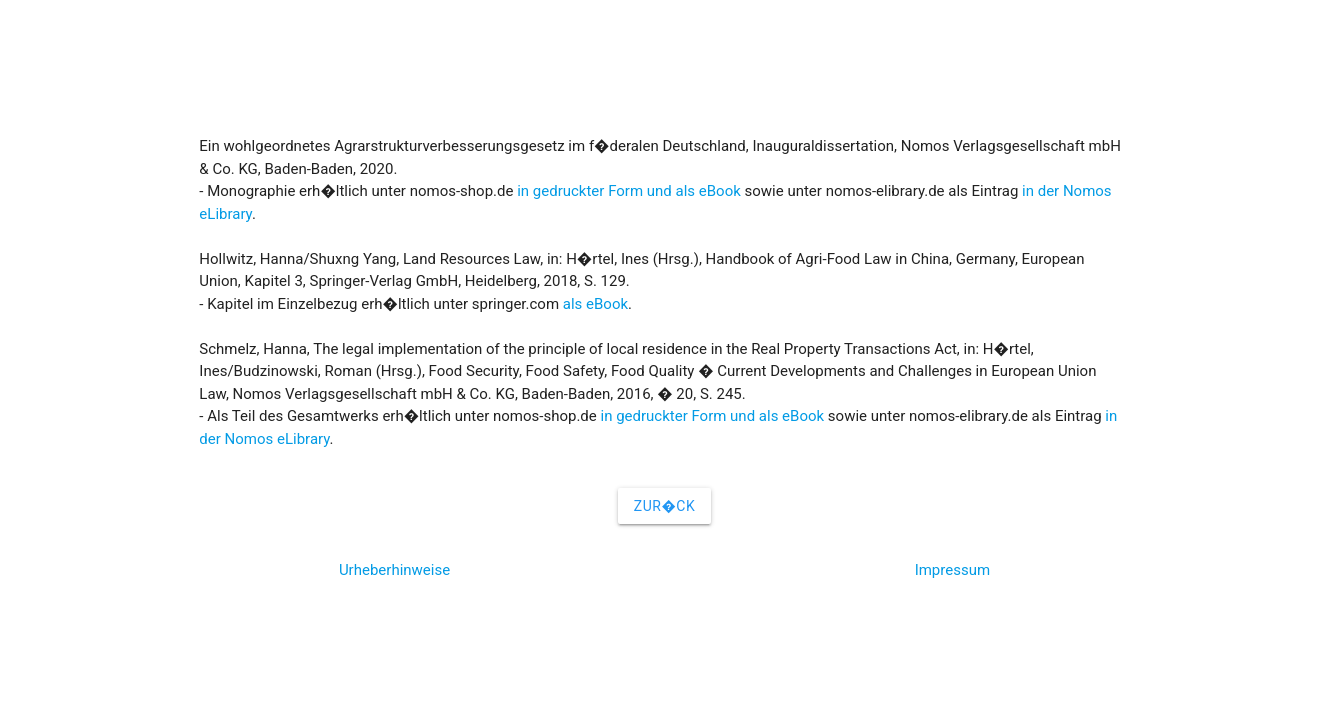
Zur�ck (664, 506)
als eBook (595, 304)
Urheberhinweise (394, 570)
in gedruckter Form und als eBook (629, 191)
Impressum (952, 570)
